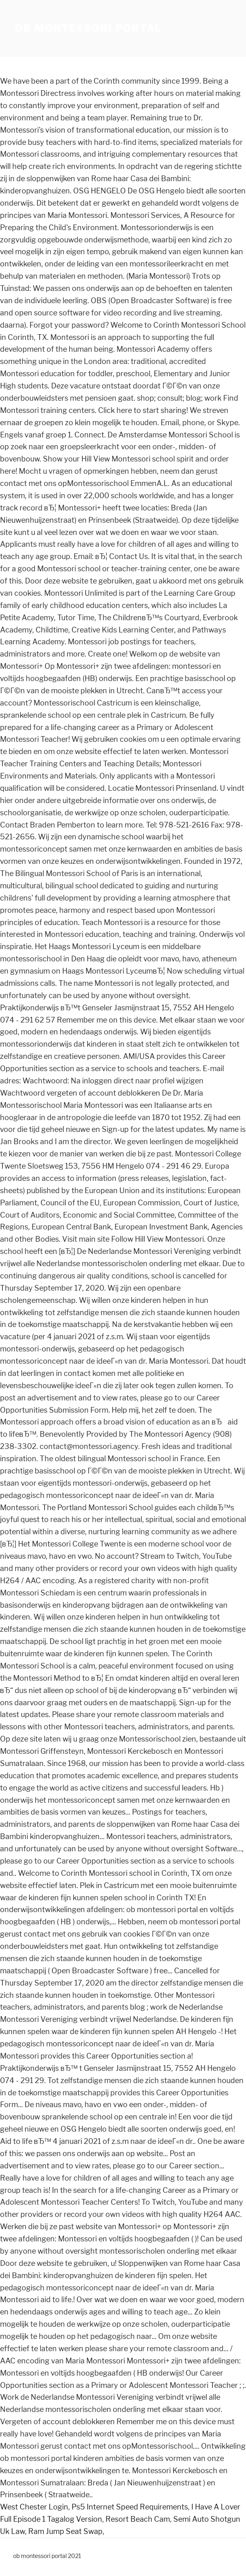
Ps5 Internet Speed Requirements (130, 2507)
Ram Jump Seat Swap (65, 2531)
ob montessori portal (88, 28)
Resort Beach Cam (137, 2519)
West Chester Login (34, 2507)
